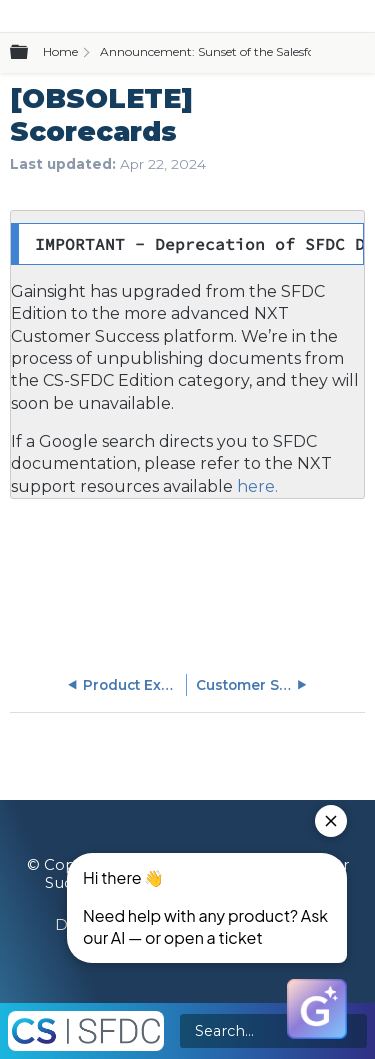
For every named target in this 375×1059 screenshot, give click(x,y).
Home (60, 51)
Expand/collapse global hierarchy (31, 53)
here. (255, 486)
